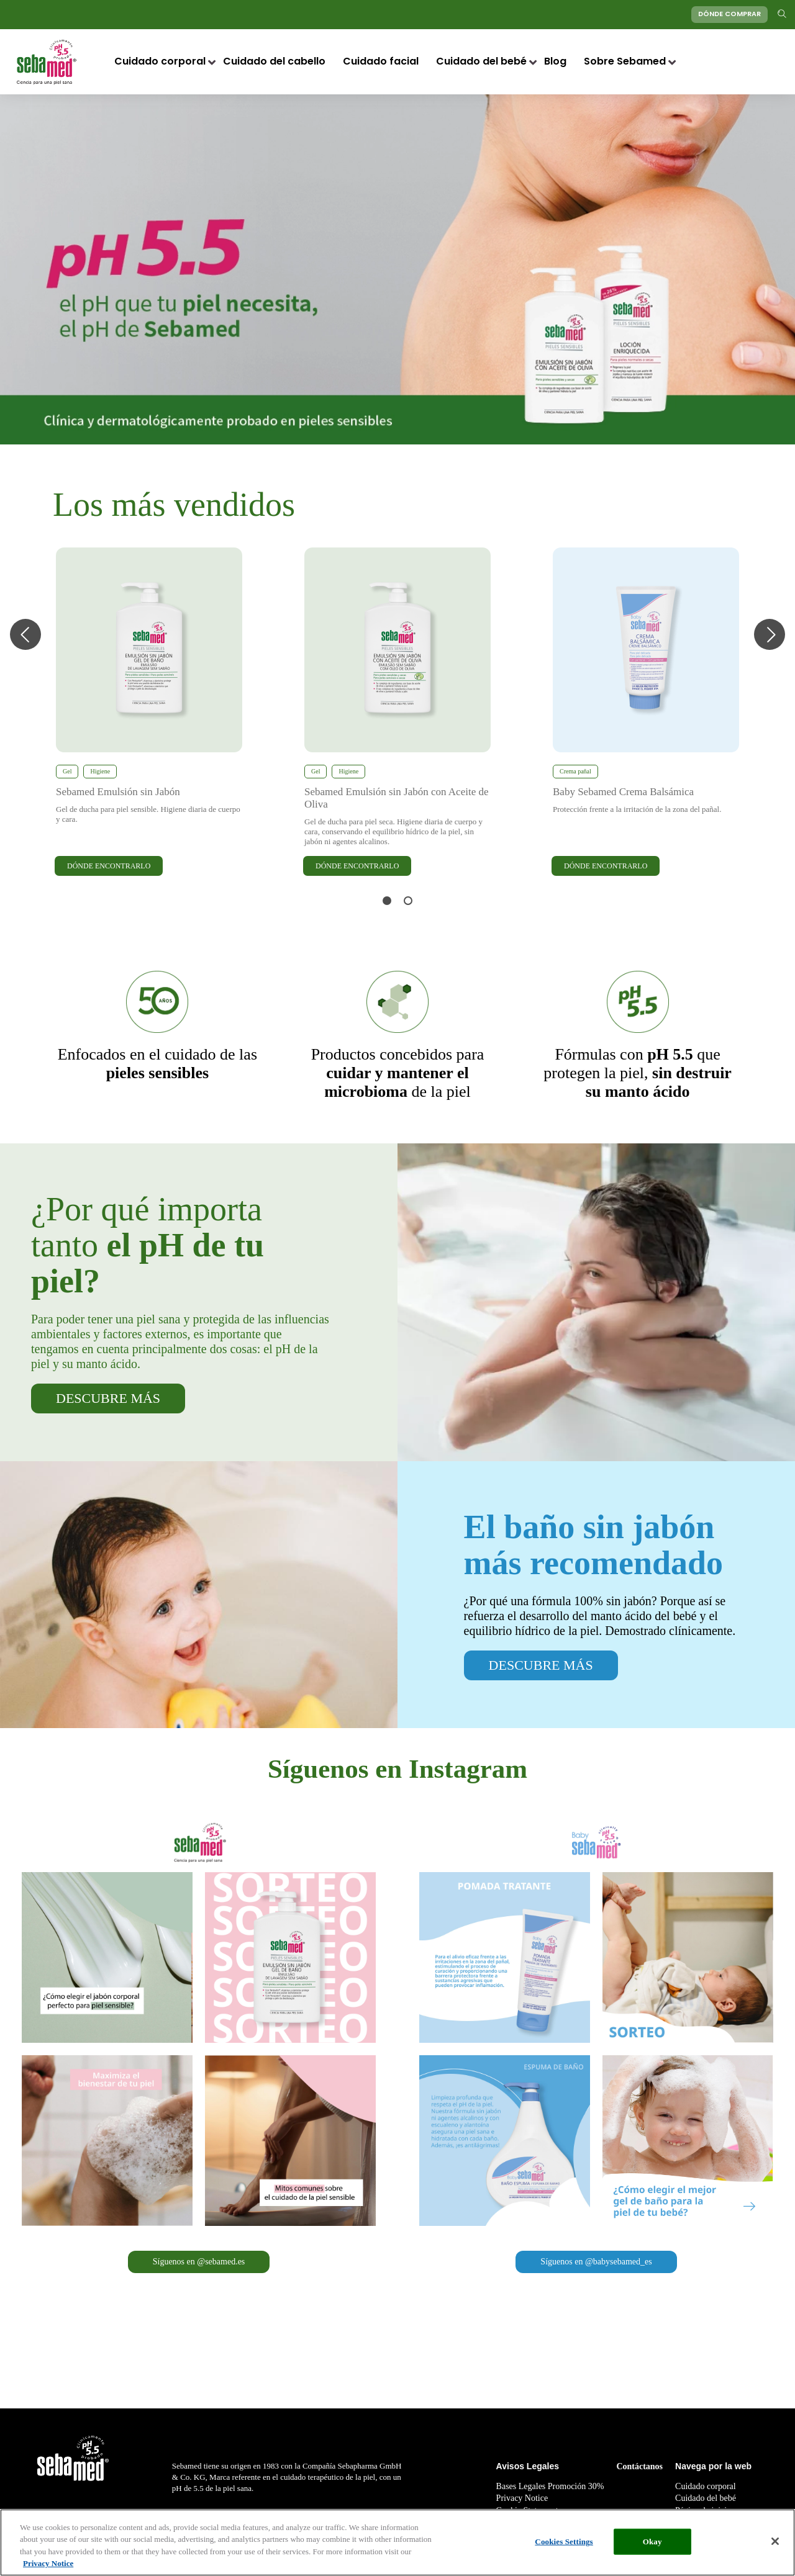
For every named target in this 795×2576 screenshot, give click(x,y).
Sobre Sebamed (625, 62)
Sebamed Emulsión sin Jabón (118, 792)
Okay (652, 2541)
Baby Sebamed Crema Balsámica (623, 792)
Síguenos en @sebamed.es (199, 2261)
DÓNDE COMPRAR (729, 14)
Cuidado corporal (160, 62)
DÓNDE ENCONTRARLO (108, 866)
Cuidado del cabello (274, 62)
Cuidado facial (381, 62)
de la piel (397, 1073)
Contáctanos (639, 2466)
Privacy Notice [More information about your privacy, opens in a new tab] (48, 2563)
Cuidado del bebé (481, 62)
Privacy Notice (522, 2498)
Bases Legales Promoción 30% (550, 2486)
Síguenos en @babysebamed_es (596, 2261)
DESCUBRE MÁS (108, 1398)
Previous (25, 634)
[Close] (775, 2541)
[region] (397, 2542)
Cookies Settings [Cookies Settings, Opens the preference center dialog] (564, 2541)
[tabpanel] (149, 712)
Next (769, 634)
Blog (555, 62)
